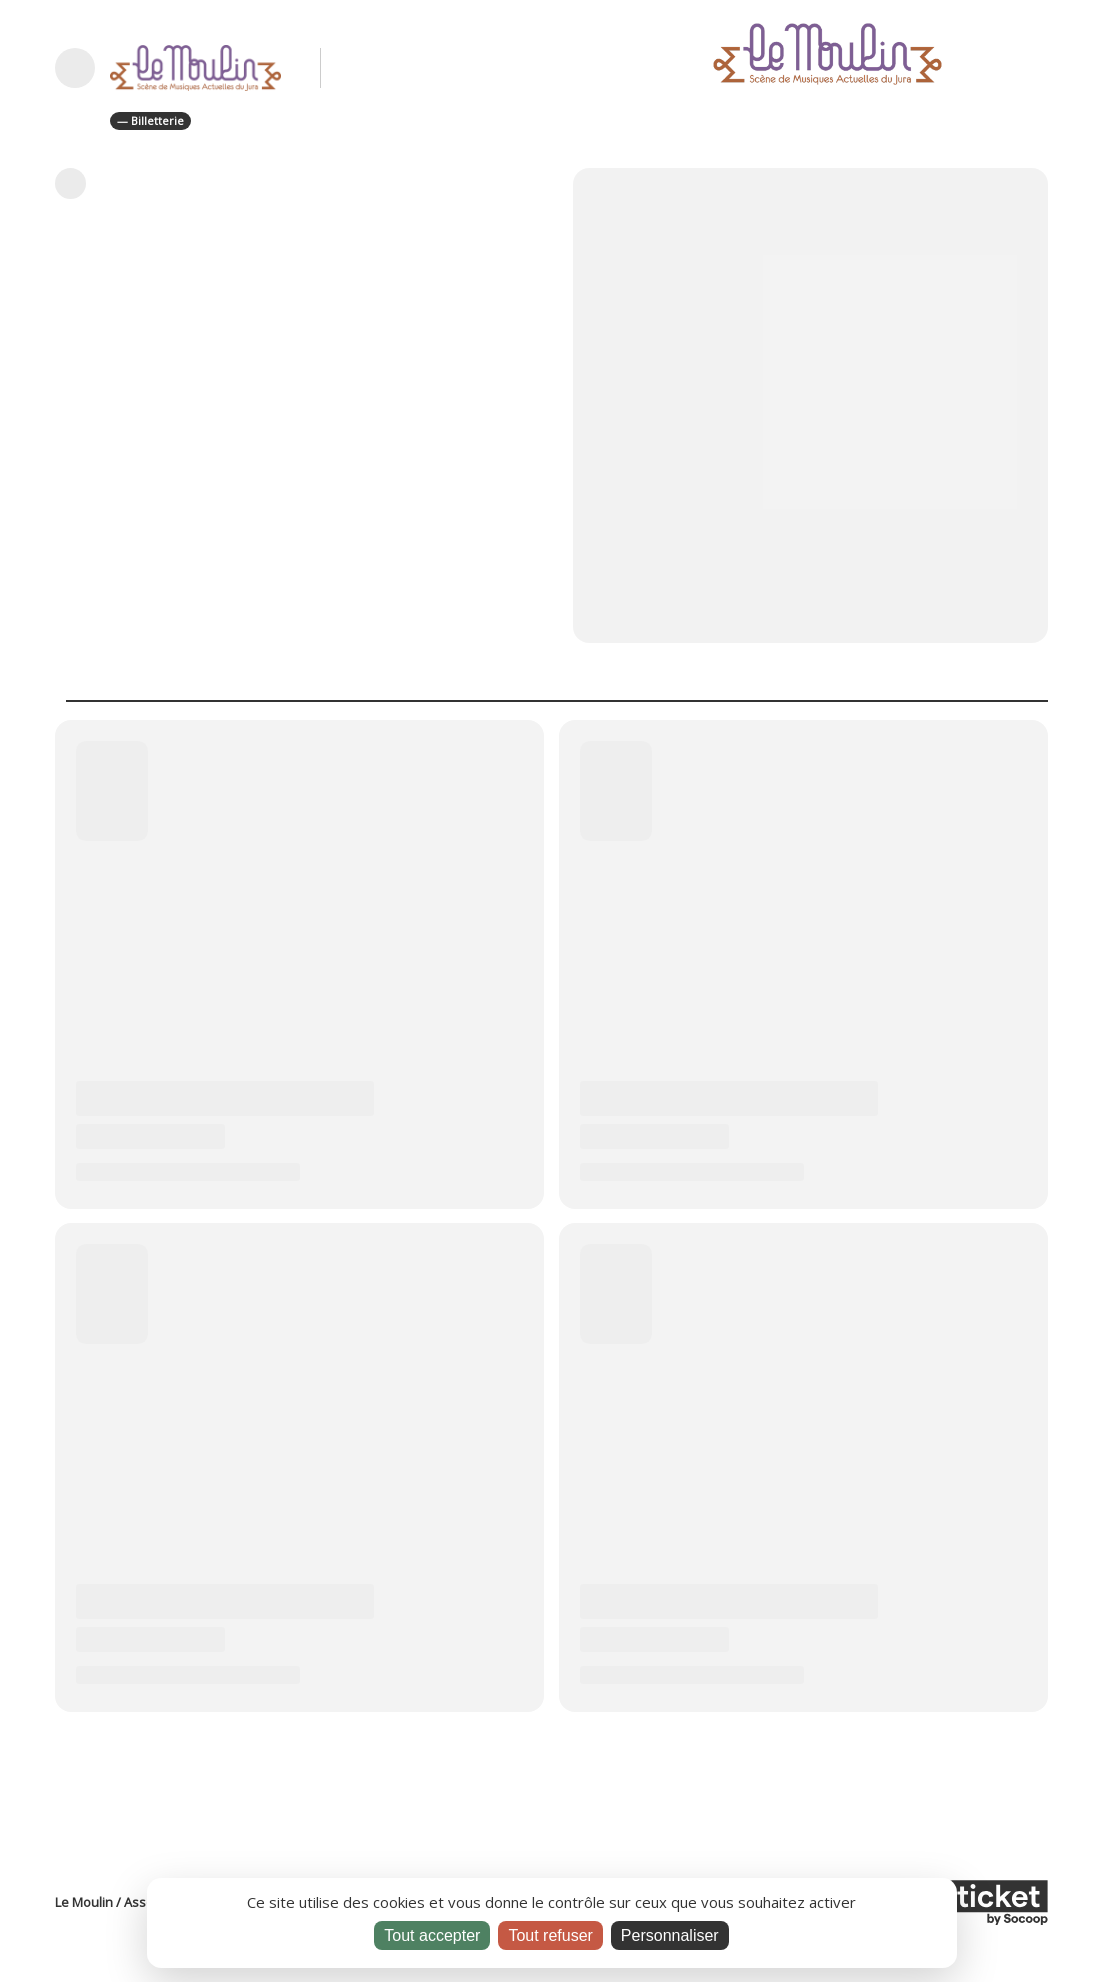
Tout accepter (432, 1935)
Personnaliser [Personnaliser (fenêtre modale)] (670, 1935)
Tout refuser (550, 1935)
